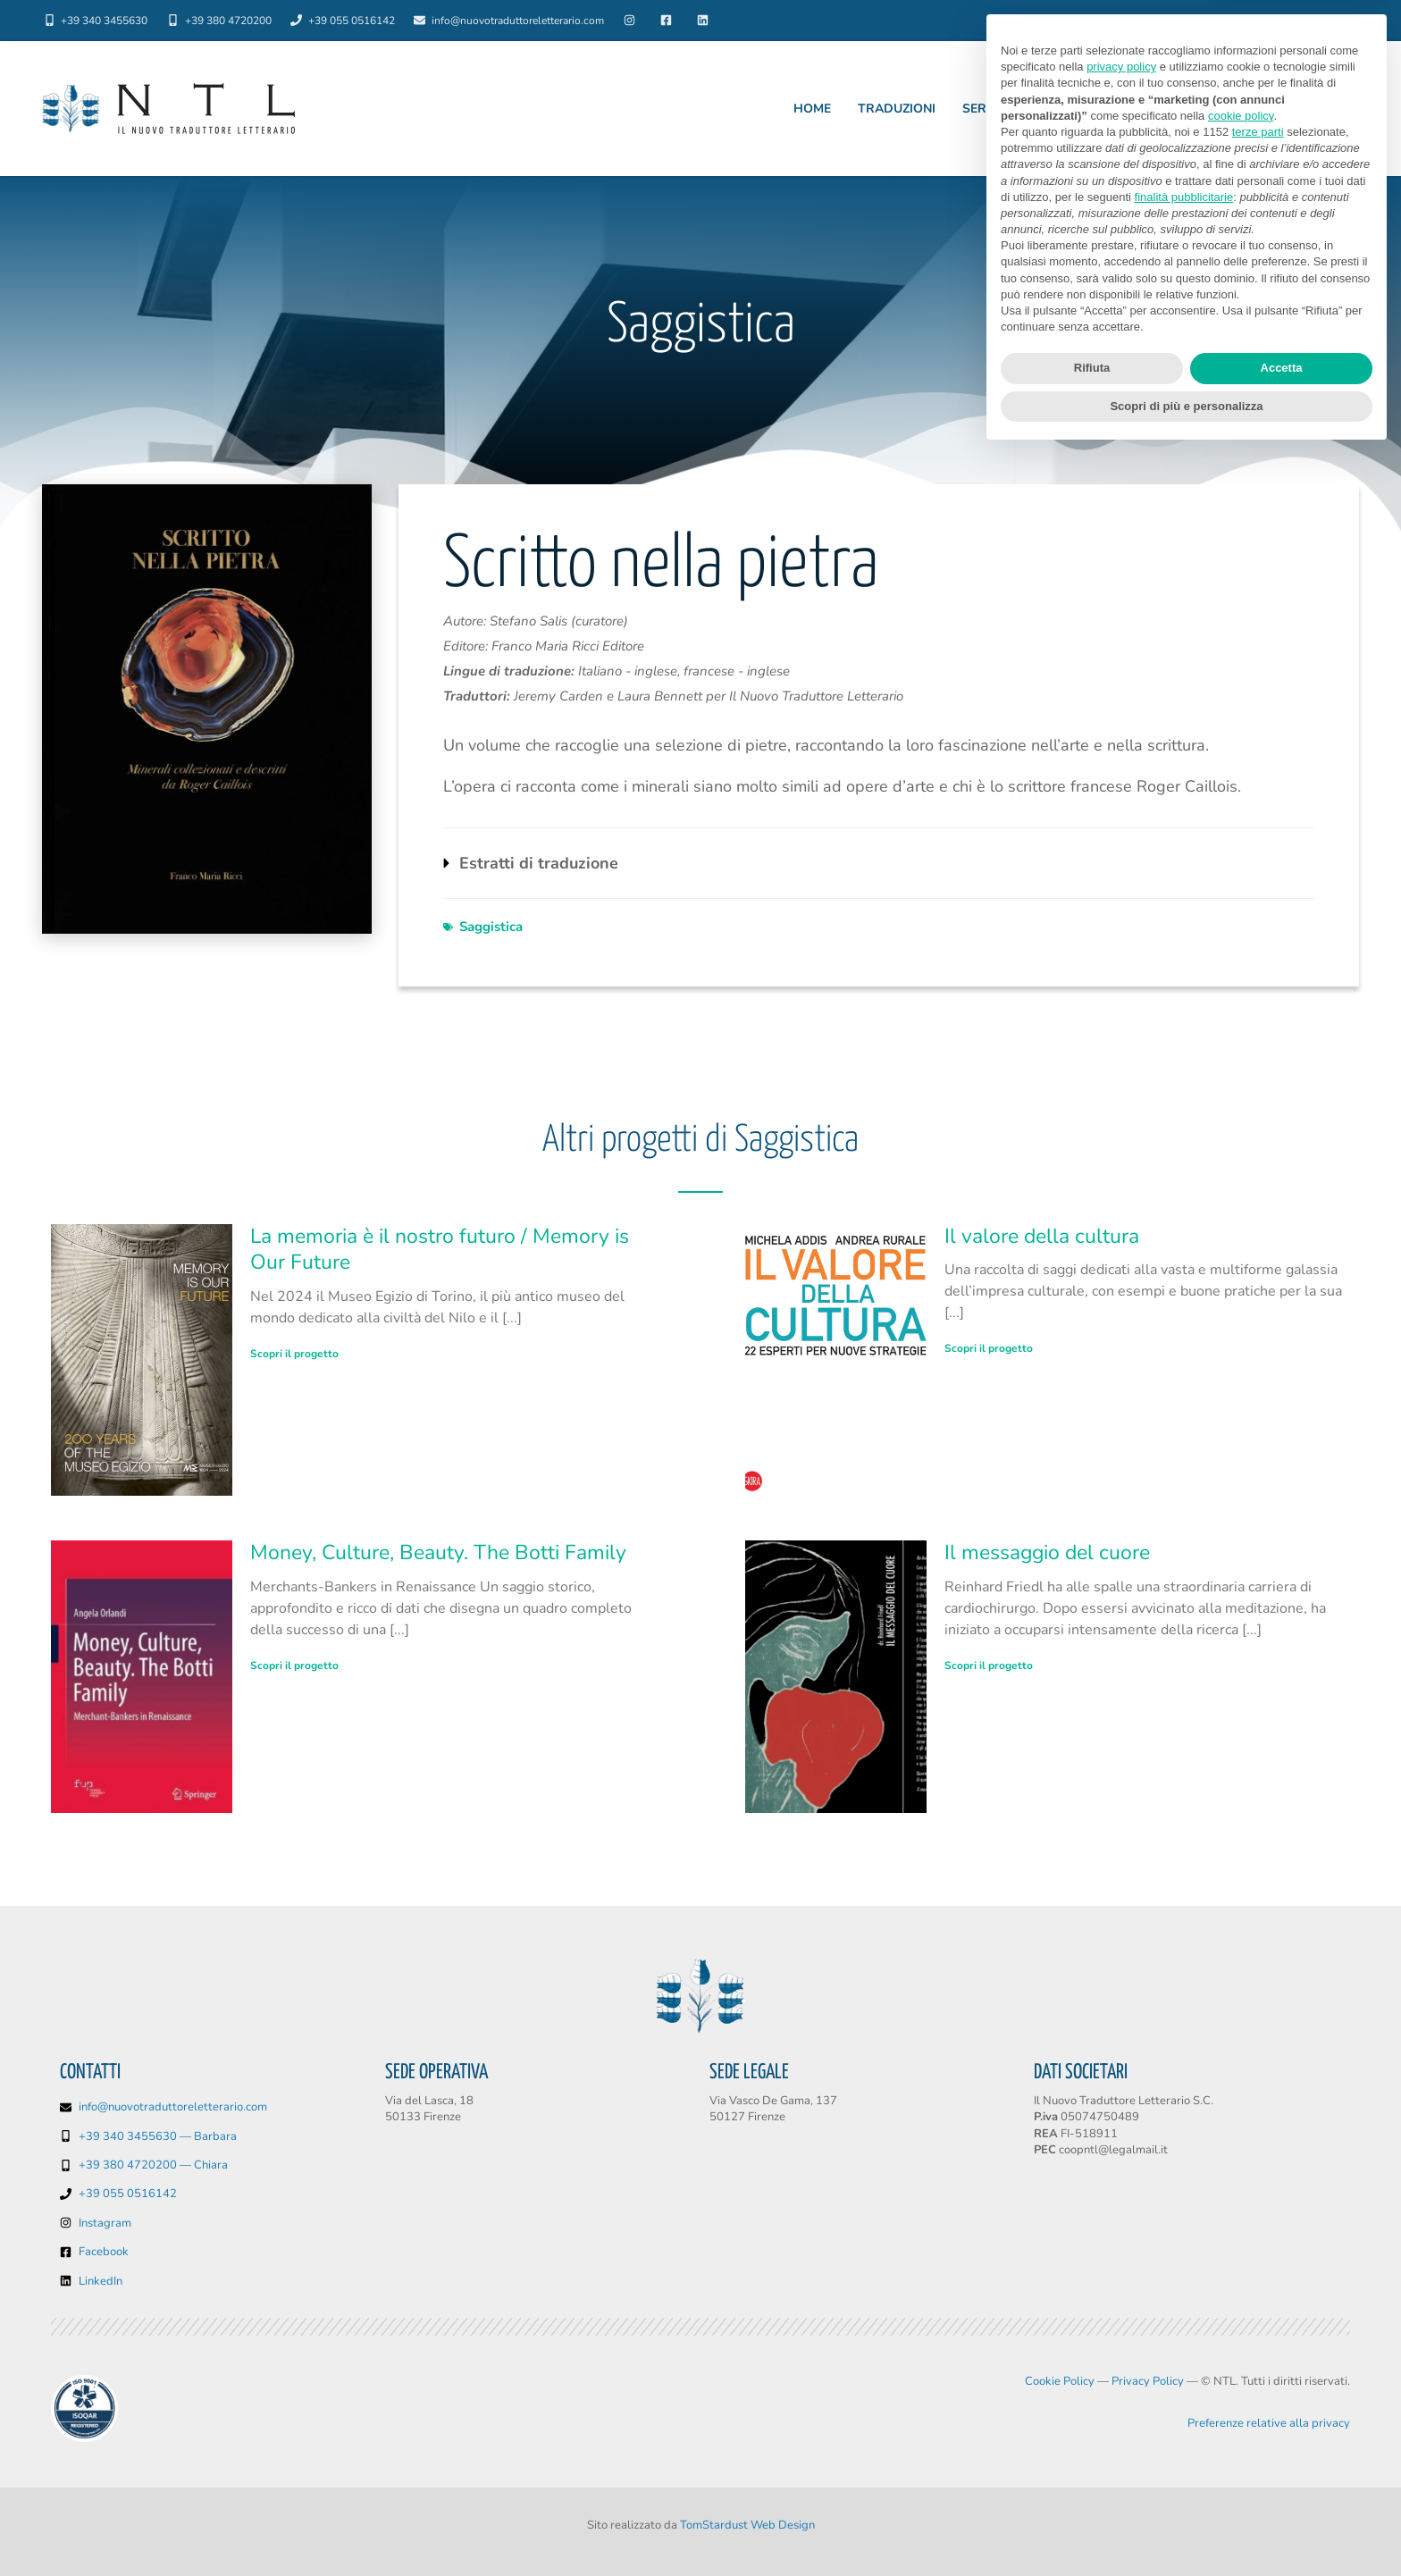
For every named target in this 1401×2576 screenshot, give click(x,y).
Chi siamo (1185, 21)
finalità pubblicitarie (1184, 2319)
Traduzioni (896, 108)
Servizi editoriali (1022, 108)
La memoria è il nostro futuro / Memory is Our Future (439, 1249)
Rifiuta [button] (1092, 2490)
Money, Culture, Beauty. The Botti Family (438, 1552)
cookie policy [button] (1240, 2238)
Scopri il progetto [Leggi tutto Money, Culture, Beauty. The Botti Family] (294, 1665)
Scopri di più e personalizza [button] (1186, 2528)
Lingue (1263, 21)
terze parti (1258, 2254)
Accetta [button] (1282, 2490)
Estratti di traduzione (538, 863)
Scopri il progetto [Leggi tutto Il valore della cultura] (988, 1348)
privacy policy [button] (1121, 2188)
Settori (1136, 108)
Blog (1328, 21)
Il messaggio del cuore (1047, 1552)
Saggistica (491, 927)
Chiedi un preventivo (1272, 108)
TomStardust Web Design (747, 2525)
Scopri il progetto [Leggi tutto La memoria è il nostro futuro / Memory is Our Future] (294, 1354)
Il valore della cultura (1041, 1236)
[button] (878, 863)
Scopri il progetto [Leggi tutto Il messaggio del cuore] (988, 1665)
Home (812, 108)
